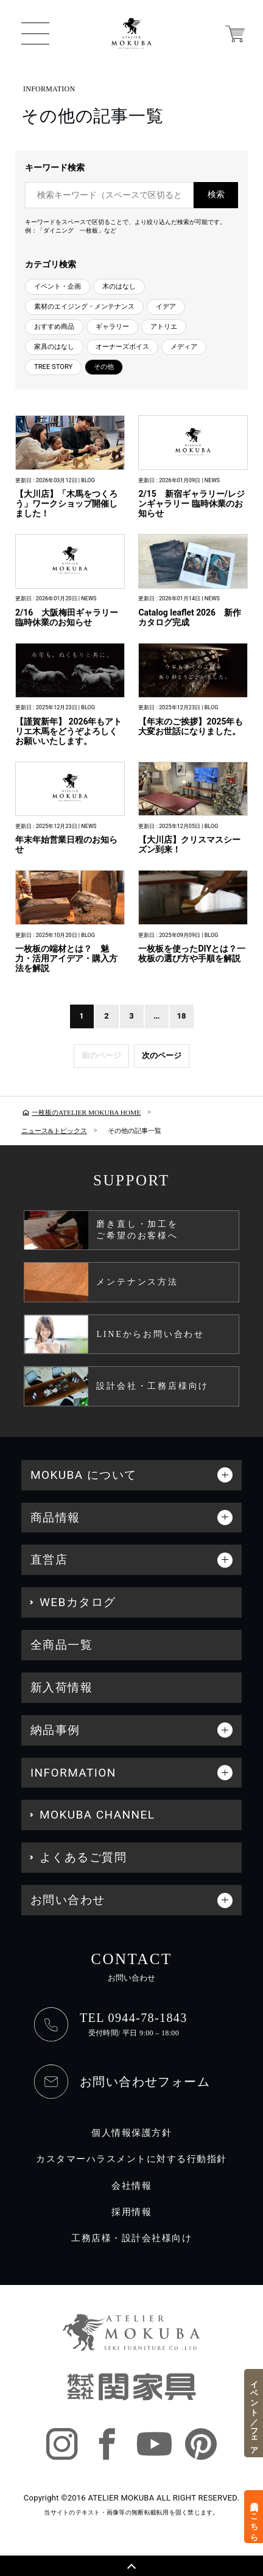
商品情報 (55, 1518)
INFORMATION (73, 1773)
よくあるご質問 (83, 1857)
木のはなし (119, 286)
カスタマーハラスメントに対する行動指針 (131, 2159)
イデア (166, 307)
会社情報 (131, 2186)
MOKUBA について (83, 1475)
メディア (183, 347)
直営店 (49, 1560)
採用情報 (131, 2212)
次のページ (161, 1055)
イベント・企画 (57, 286)
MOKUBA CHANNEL (97, 1815)
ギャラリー (112, 327)
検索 (216, 194)
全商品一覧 (61, 1645)
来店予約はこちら (254, 2516)
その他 (104, 367)
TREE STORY (53, 367)
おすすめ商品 (54, 327)
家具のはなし (54, 347)
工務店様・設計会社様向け (131, 2238)
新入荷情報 (61, 1687)
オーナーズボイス (122, 347)
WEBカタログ (78, 1602)
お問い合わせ (67, 1900)
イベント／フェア (254, 2412)
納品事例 (55, 1730)
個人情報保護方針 (131, 2133)
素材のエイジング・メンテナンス (84, 307)
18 (181, 1015)
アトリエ (163, 327)
